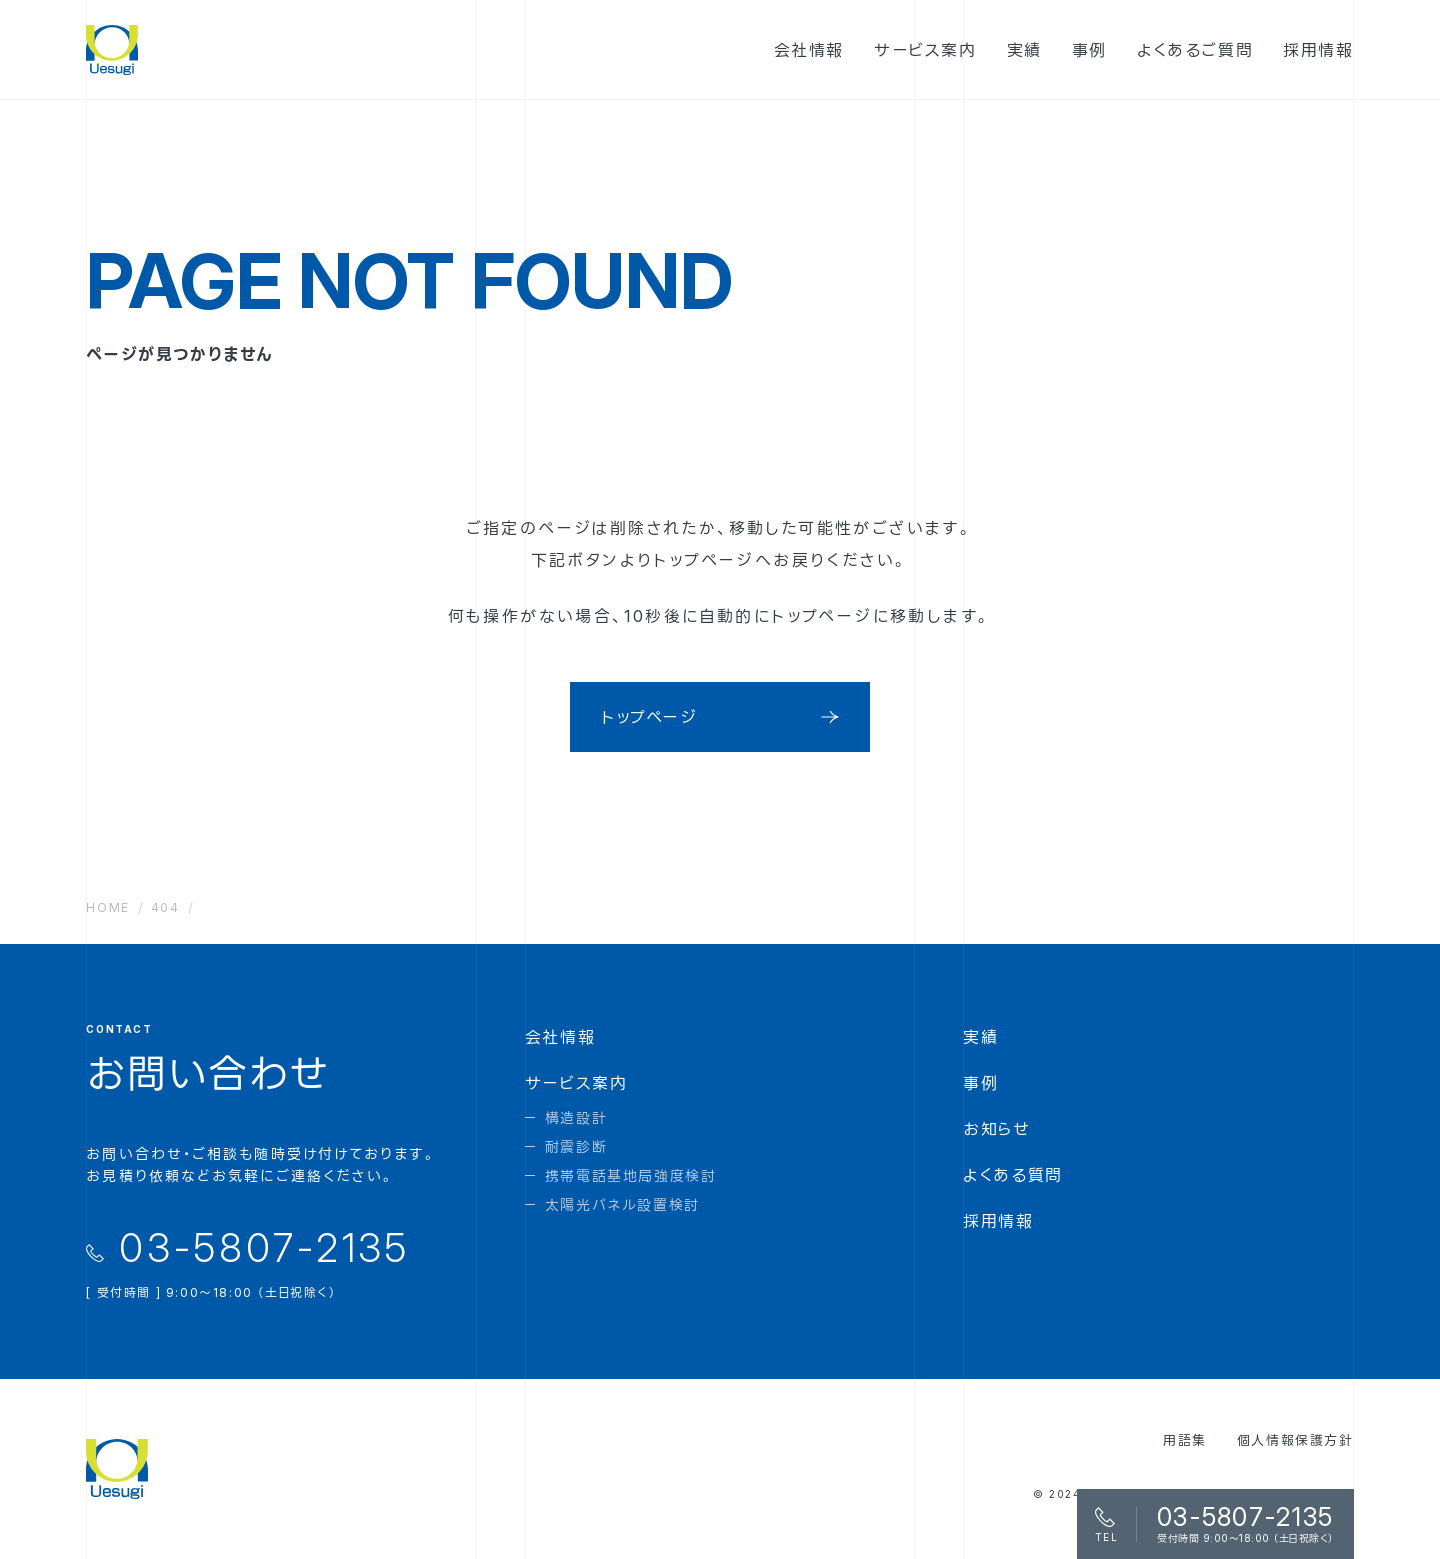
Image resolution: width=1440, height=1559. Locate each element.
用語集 (1185, 1440)
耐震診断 (576, 1146)
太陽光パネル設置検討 (622, 1204)
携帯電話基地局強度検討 (631, 1175)
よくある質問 (1013, 1175)
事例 (980, 1083)
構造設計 (576, 1117)
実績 (980, 1037)
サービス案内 (576, 1083)
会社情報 (560, 1037)
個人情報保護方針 (1295, 1440)
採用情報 (998, 1221)
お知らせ (996, 1129)
